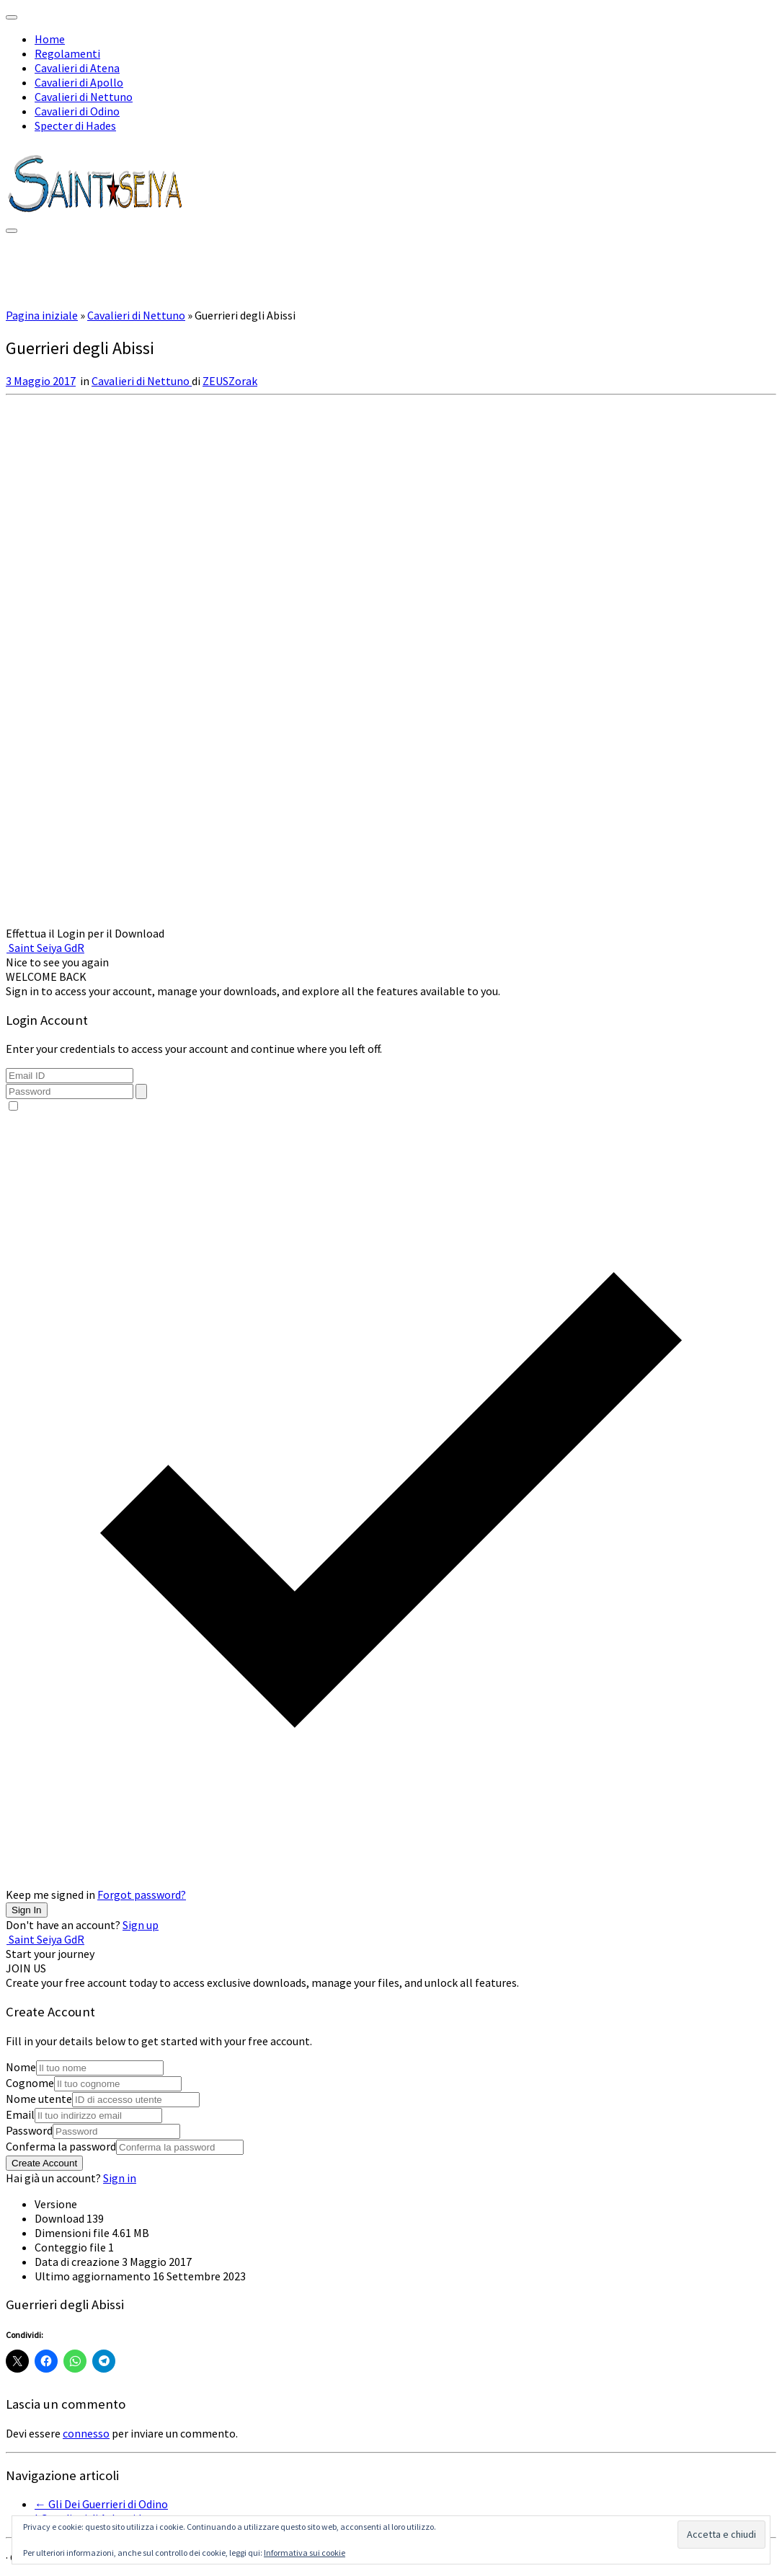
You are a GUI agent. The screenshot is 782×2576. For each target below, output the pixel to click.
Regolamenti (67, 53)
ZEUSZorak (230, 381)
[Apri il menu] (11, 231)
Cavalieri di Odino (77, 111)
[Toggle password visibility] (141, 1091)
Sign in (119, 2178)
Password (29, 2130)
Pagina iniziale (42, 315)
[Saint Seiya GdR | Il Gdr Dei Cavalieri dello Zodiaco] (96, 212)
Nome (21, 2067)
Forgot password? (141, 1894)
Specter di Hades (75, 125)
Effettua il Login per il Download (85, 933)
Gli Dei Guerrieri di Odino (101, 2504)
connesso (86, 2433)
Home (50, 39)
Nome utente (39, 2098)
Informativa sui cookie (304, 2552)
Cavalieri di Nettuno (84, 96)
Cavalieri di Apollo (79, 82)
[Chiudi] (11, 17)
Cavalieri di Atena (77, 68)
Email (20, 2114)
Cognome (30, 2083)
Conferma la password (61, 2146)
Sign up (141, 1925)
